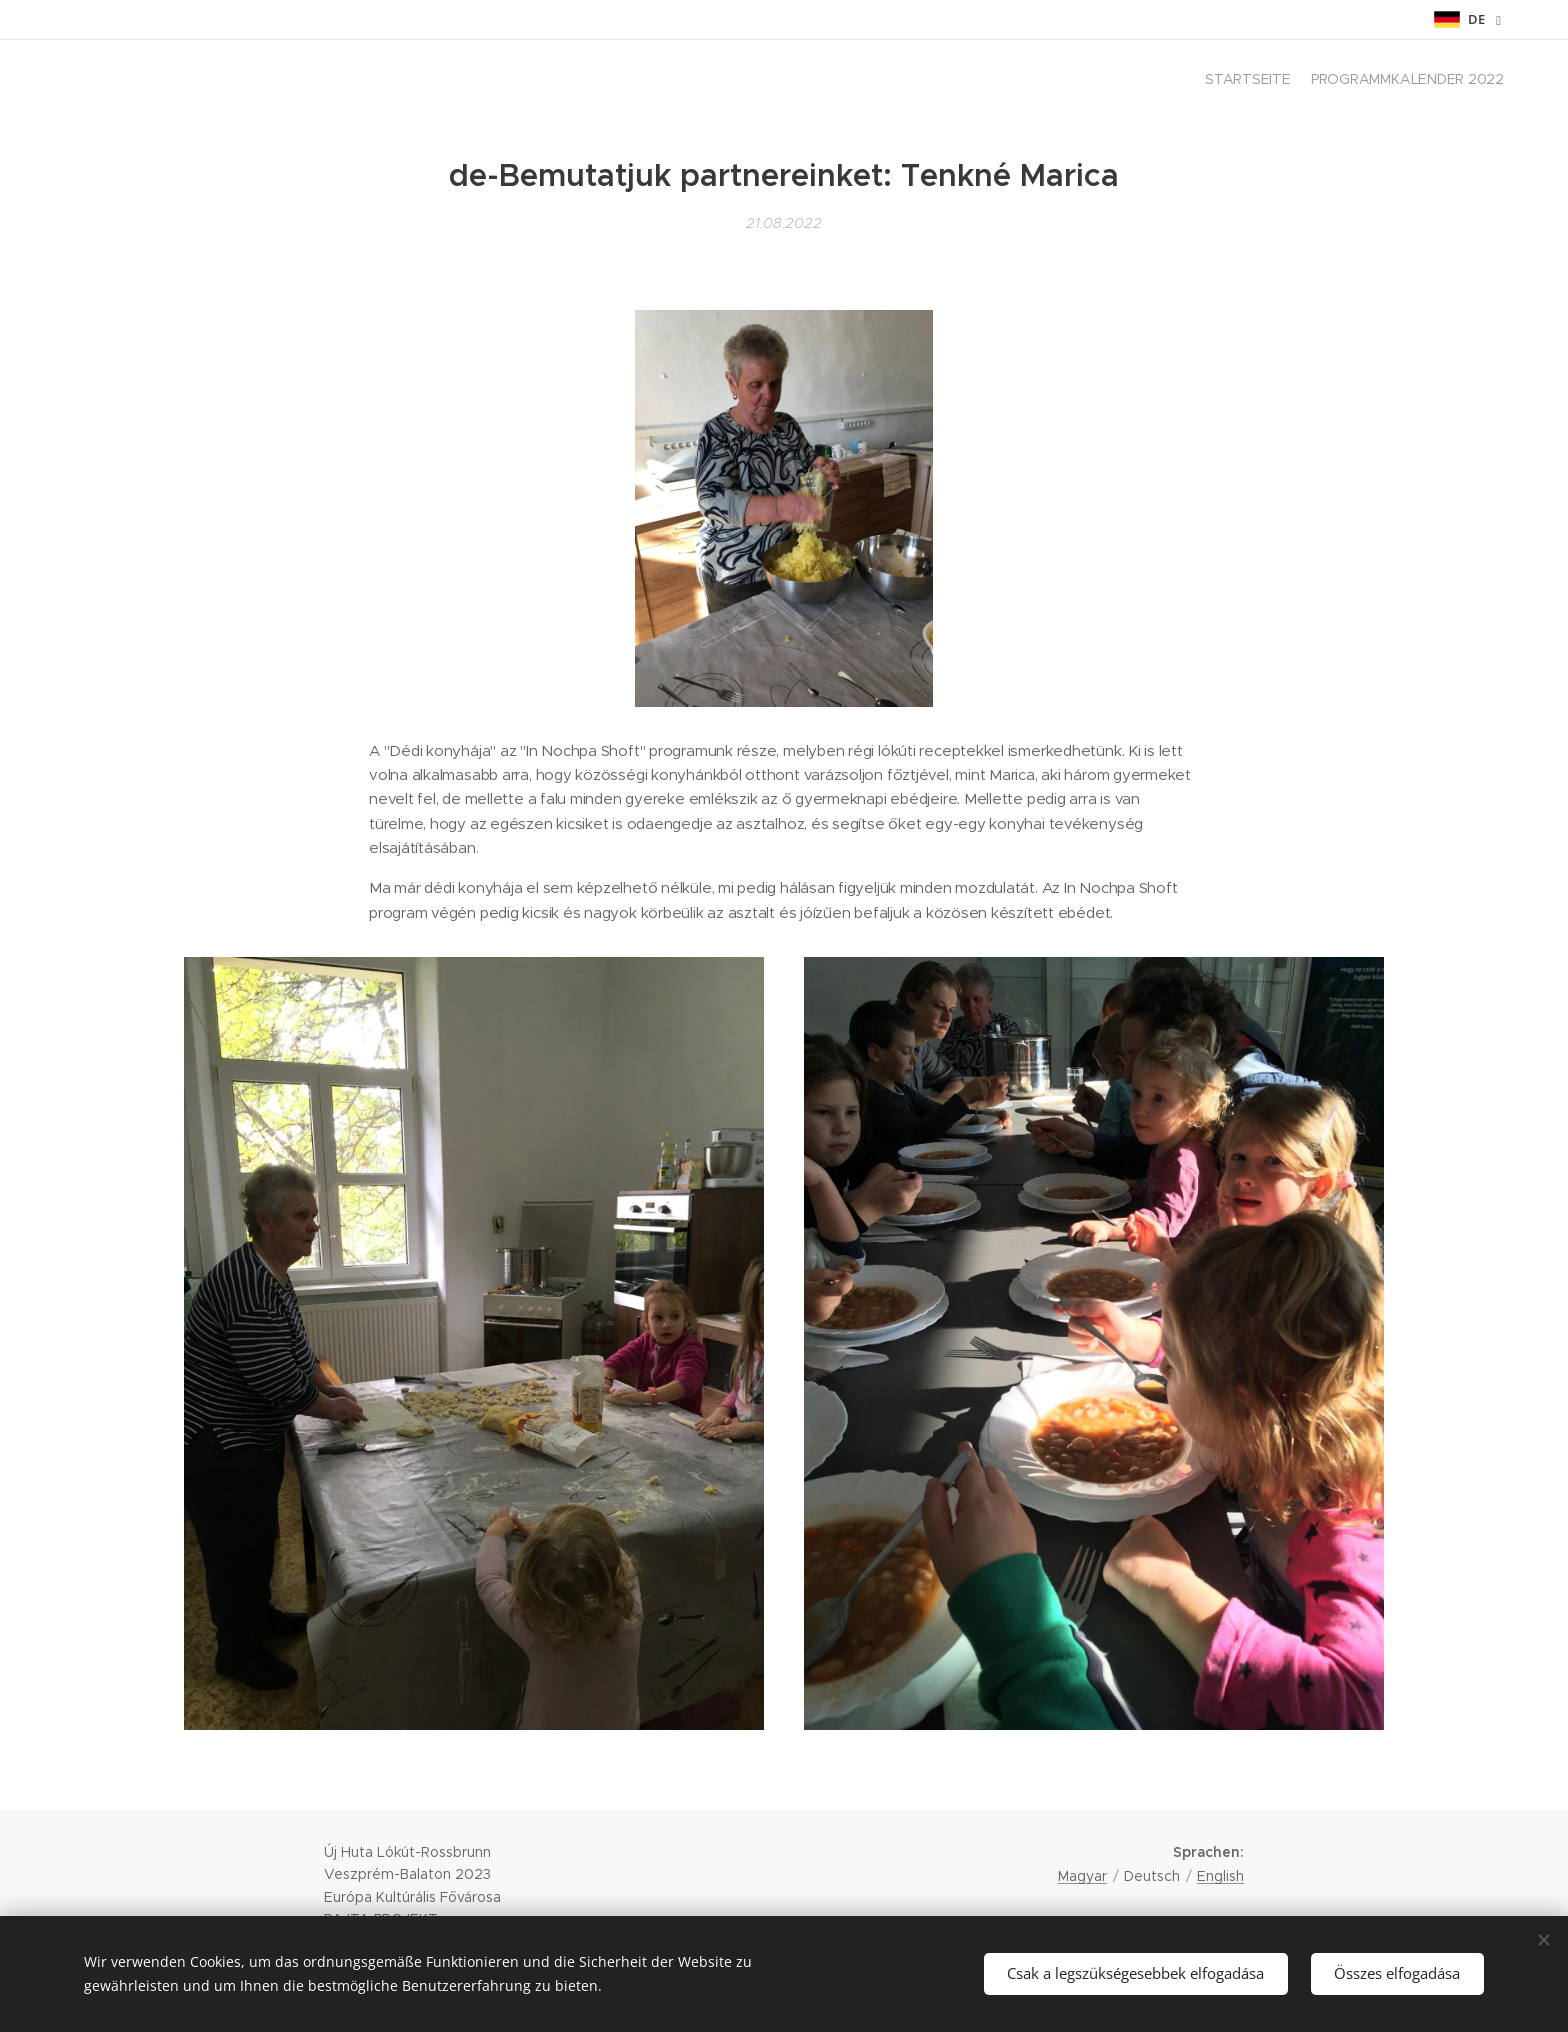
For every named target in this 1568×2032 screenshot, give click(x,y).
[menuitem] (1486, 81)
